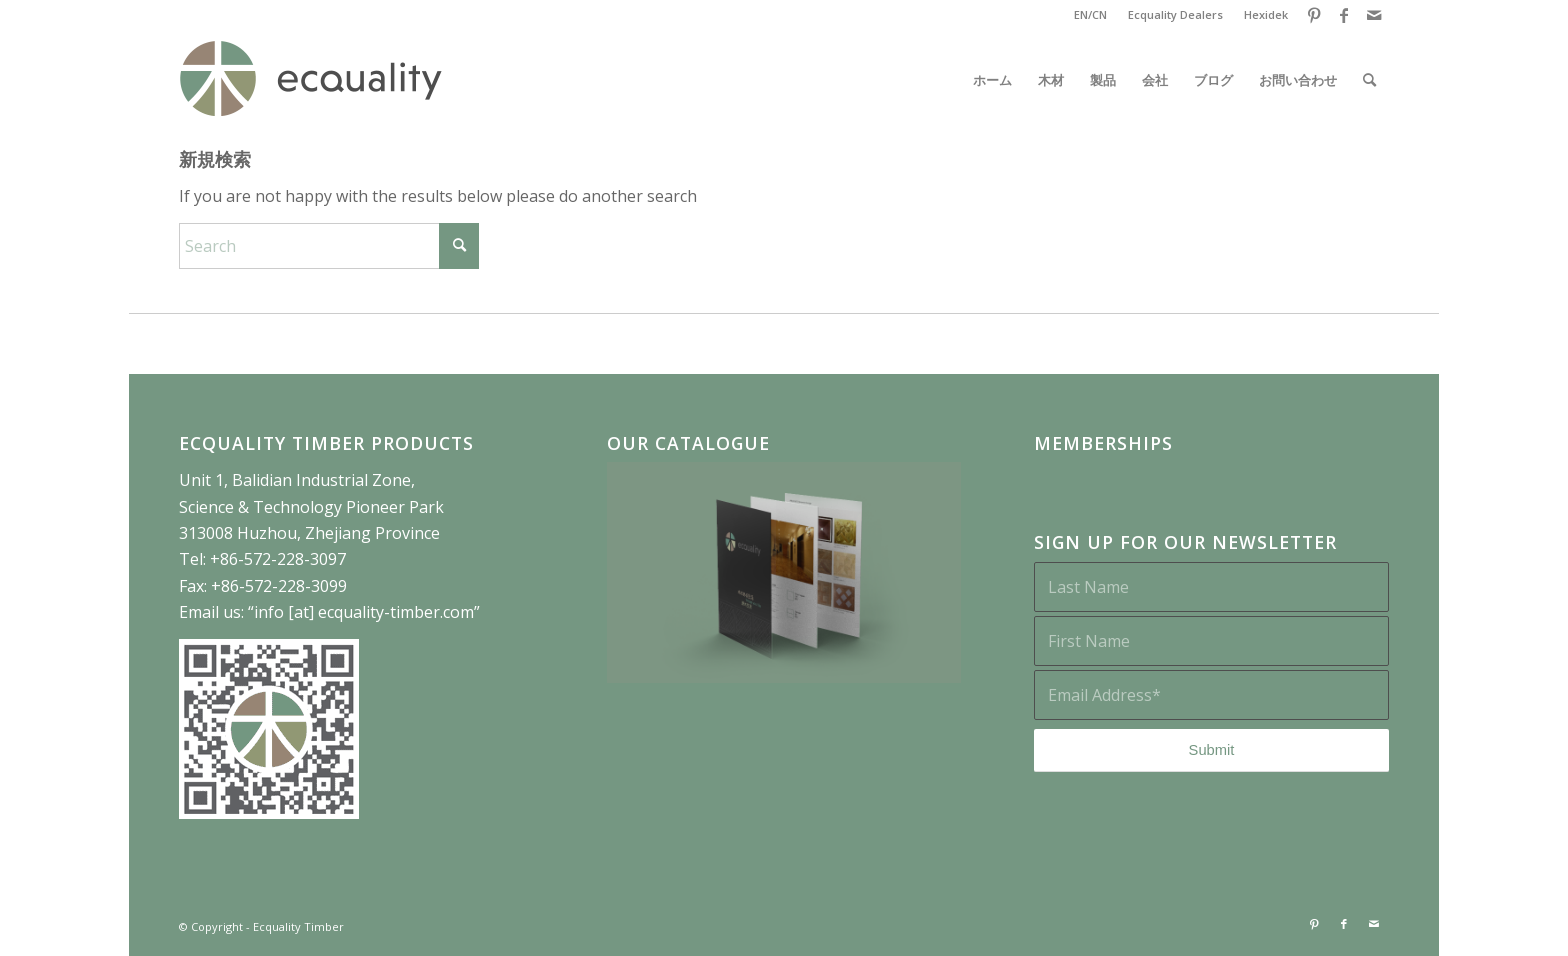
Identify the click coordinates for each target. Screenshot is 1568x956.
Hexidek (1266, 14)
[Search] (1369, 80)
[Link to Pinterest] (1313, 15)
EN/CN (1090, 14)
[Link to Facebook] (1343, 15)
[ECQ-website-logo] (311, 80)
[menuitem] (1091, 15)
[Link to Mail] (1374, 15)
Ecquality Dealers (1175, 14)
